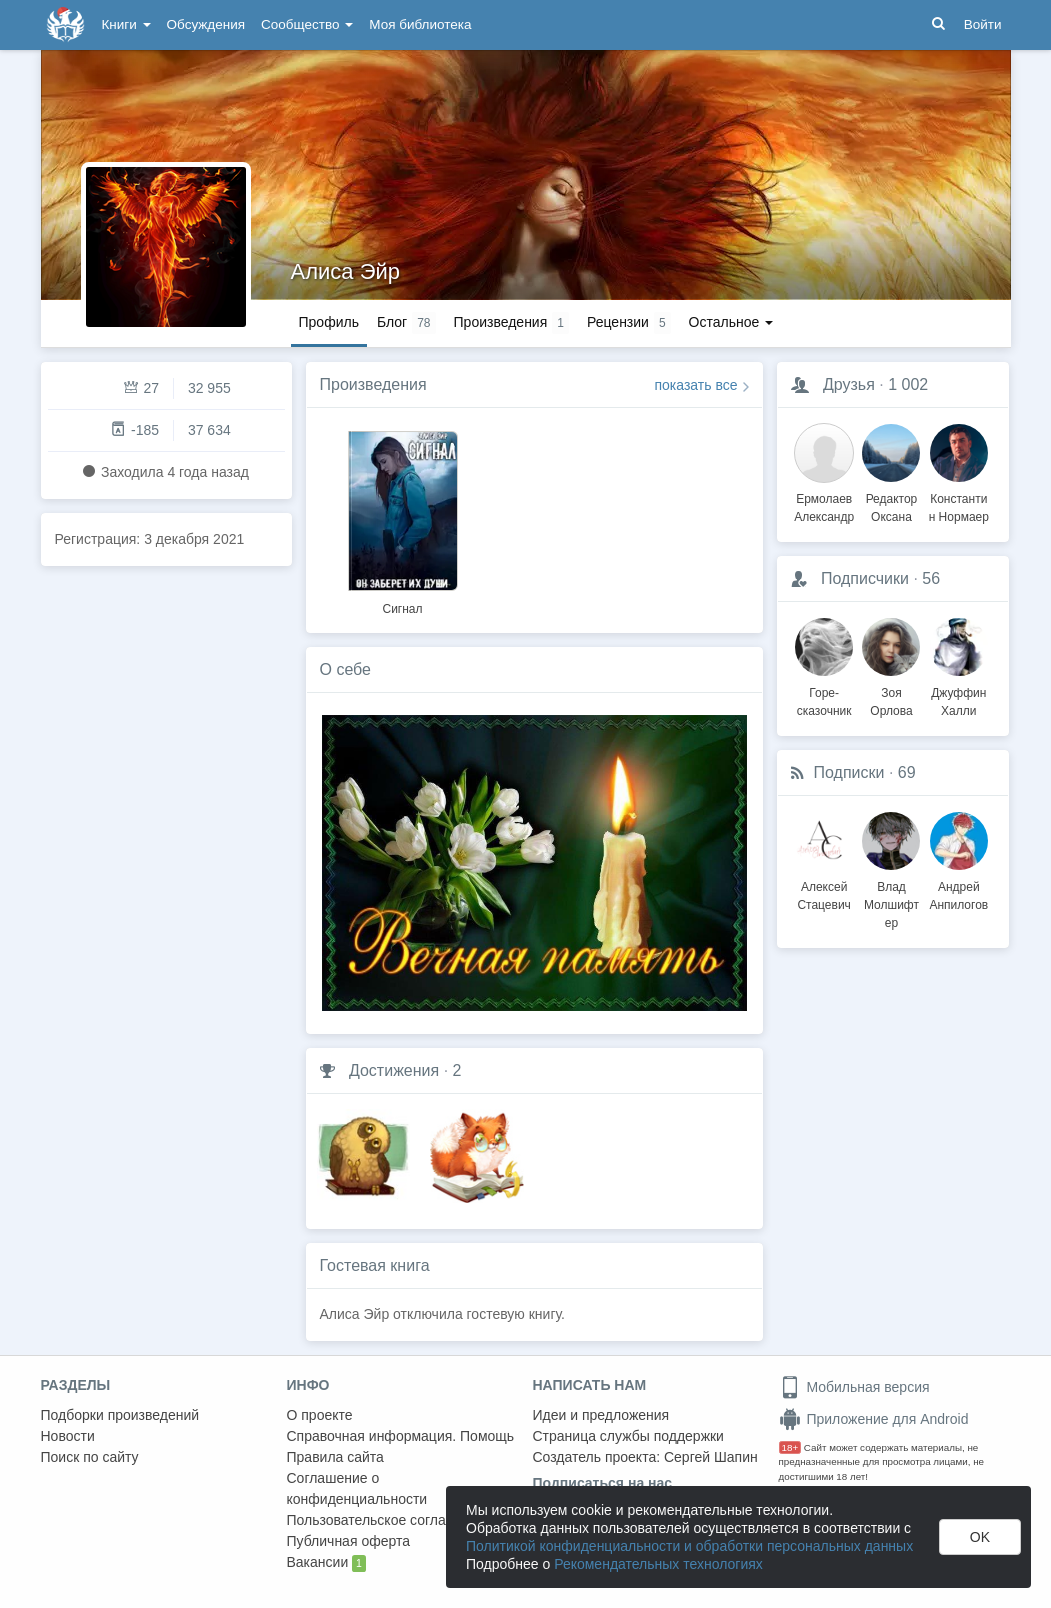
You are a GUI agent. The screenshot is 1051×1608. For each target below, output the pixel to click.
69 (907, 772)
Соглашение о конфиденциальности (357, 1488)
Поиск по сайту (90, 1457)
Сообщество (307, 24)
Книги (126, 24)
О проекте (320, 1415)
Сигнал (402, 609)
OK (980, 1537)
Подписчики (865, 578)
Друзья (849, 384)
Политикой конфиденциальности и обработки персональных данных (689, 1546)
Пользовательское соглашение (388, 1520)
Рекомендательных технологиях (658, 1564)
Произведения (373, 384)
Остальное (731, 322)
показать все (696, 385)
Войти (983, 24)
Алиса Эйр (345, 271)
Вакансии (326, 1563)
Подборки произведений (120, 1415)
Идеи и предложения (601, 1415)
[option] (403, 520)
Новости (68, 1436)
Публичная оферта (349, 1541)
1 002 (908, 384)
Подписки (849, 772)
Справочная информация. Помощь (401, 1436)
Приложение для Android (874, 1419)
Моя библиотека (420, 24)
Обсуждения (206, 24)
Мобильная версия (854, 1387)
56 (931, 578)
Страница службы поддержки (628, 1436)
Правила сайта (335, 1457)
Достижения (394, 1070)
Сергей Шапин (711, 1457)
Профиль (329, 322)
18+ (790, 1447)
